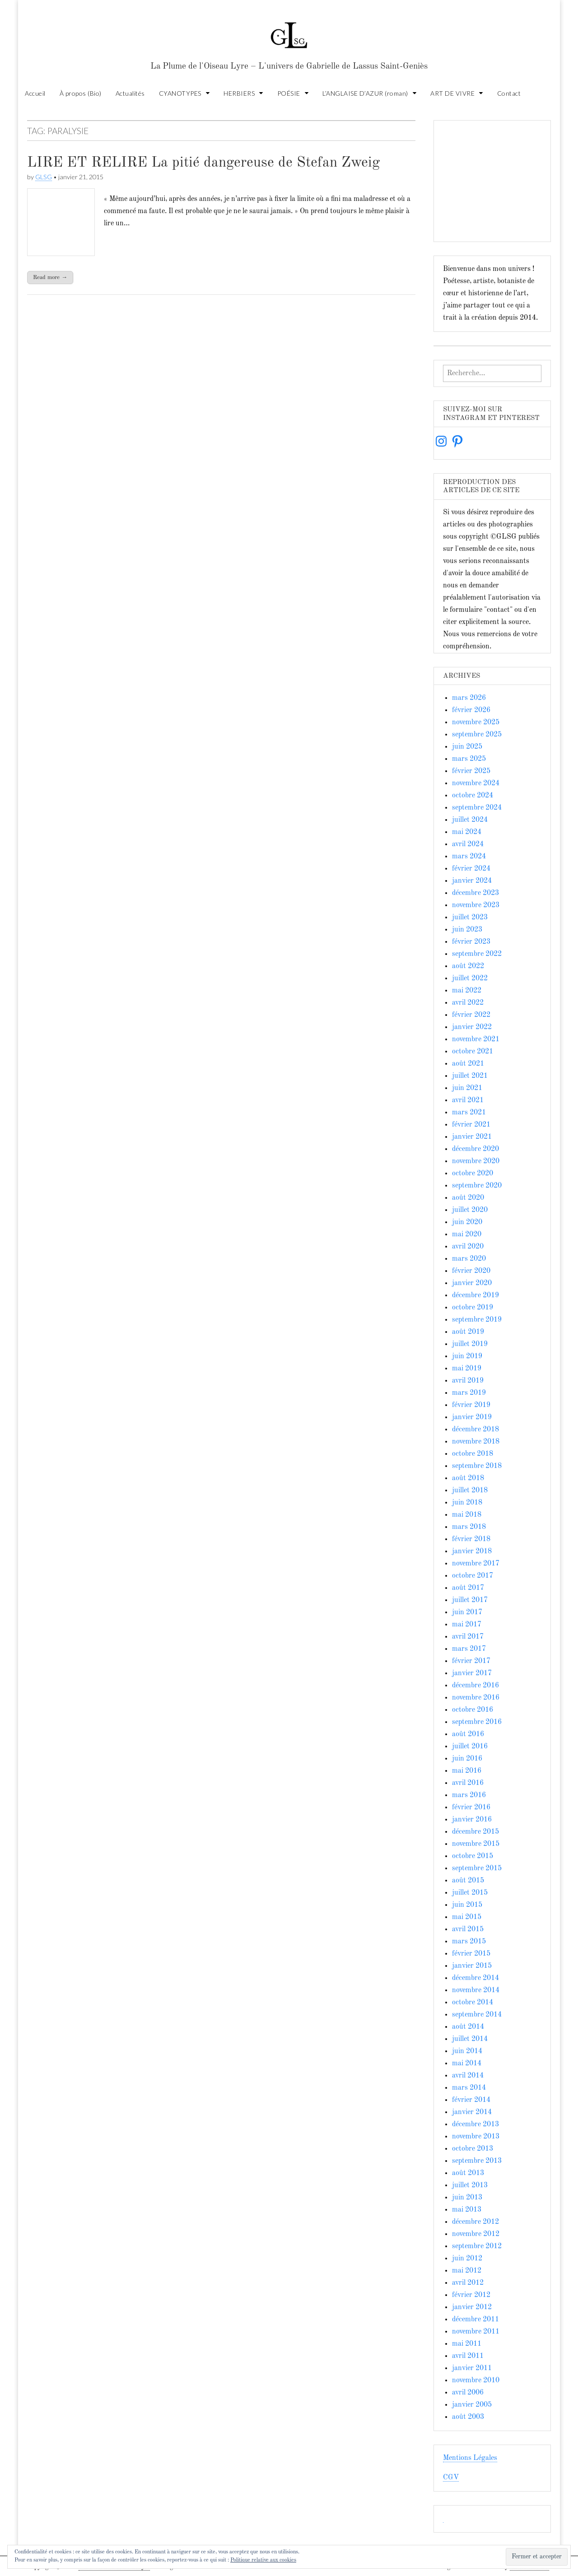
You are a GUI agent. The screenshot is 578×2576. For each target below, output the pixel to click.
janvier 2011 (472, 2368)
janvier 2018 (472, 1551)
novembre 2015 (475, 1844)
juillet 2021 (470, 1076)
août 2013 (468, 2173)
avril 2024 (468, 844)
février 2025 (471, 771)
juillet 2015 (470, 1892)
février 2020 (471, 1271)
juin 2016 (467, 1758)
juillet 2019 (470, 1344)
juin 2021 (467, 1088)
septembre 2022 (477, 954)
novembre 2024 (475, 783)
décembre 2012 (475, 2222)
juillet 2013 (470, 2185)
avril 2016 (468, 1783)
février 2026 (471, 710)
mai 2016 (466, 1771)
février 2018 (471, 1539)
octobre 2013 (472, 2148)
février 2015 (471, 1953)
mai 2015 (466, 1917)
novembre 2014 (475, 1990)
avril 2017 (468, 1636)
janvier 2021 (472, 1137)
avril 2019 (468, 1380)
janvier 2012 (472, 2307)
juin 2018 (467, 1502)
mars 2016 (469, 1795)
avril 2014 (468, 2075)
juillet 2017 (470, 1600)
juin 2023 (467, 929)
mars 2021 (469, 1112)
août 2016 (468, 1734)
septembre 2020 (477, 1185)
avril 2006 (468, 2392)
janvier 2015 (472, 1966)
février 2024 (471, 868)
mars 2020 (469, 1258)
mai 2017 (466, 1624)
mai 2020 (466, 1234)
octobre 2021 (472, 1051)
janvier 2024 (472, 881)
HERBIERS (239, 93)
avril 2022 (468, 1002)
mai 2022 (466, 990)
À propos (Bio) (81, 93)
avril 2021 (468, 1100)
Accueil (35, 93)
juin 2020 (467, 1222)
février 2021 (471, 1124)
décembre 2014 (475, 1978)
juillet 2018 (470, 1490)
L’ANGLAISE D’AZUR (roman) (365, 93)
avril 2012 (468, 2283)
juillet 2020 (470, 1210)
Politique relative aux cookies (263, 2560)
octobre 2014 (472, 2002)
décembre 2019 (475, 1295)
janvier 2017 (472, 1673)
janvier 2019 (472, 1417)
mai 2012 (466, 2270)
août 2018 (468, 1478)
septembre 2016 (477, 1722)
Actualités (130, 93)
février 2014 (471, 2100)
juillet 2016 (470, 1746)
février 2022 (471, 1015)
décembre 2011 (475, 2319)
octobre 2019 (472, 1307)
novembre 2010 (475, 2380)
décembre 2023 (475, 893)
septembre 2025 (477, 734)
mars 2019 (469, 1393)
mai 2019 (466, 1368)
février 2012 (471, 2295)
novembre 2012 (475, 2234)
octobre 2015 (472, 1856)
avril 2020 (468, 1246)
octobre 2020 (472, 1173)
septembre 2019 (477, 1319)
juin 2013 (467, 2197)
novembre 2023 (475, 905)
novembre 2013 (475, 2136)
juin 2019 (467, 1356)
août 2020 (468, 1198)
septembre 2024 (477, 807)
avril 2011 (468, 2356)
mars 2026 (469, 698)
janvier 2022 (472, 1027)
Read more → (50, 277)
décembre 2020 (475, 1149)
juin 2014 (467, 2051)
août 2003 (468, 2417)
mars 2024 (469, 856)
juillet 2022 (470, 978)
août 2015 (468, 1880)
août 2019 (468, 1332)
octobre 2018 (472, 1454)
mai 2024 (466, 832)
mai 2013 (466, 2209)
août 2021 (468, 1063)
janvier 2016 (472, 1819)
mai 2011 (466, 2344)
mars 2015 (469, 1941)
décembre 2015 (475, 1831)
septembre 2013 (477, 2161)
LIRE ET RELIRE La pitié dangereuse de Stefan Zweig (203, 163)
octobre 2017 (472, 1575)
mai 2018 (466, 1515)
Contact (509, 93)
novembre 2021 (475, 1039)
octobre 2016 (472, 1710)
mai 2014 (466, 2063)
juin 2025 (467, 746)
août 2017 (468, 1588)
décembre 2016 (475, 1685)
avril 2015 (468, 1929)
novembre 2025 (475, 722)
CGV (451, 2477)
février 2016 (471, 1807)
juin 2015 (467, 1905)
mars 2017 (469, 1649)
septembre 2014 (477, 2014)
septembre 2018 (477, 1466)
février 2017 (471, 1661)
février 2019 (471, 1405)
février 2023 (471, 942)
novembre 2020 (475, 1161)
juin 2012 (467, 2258)
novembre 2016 (475, 1697)
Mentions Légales (470, 2458)
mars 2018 (469, 1527)
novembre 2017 (475, 1563)
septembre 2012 (477, 2246)
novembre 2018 (475, 1441)
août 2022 (468, 966)
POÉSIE (288, 93)
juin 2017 (467, 1612)
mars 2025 (469, 759)
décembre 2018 (475, 1429)
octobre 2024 (472, 795)
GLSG (43, 177)
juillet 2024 (470, 820)
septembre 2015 (477, 1868)
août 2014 (468, 2027)
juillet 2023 (470, 917)
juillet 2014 (470, 2039)
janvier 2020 (472, 1283)
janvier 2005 (472, 2404)
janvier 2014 (472, 2112)
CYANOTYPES (180, 93)
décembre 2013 (475, 2124)
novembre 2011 (475, 2331)
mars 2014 (469, 2088)
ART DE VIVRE (452, 93)
